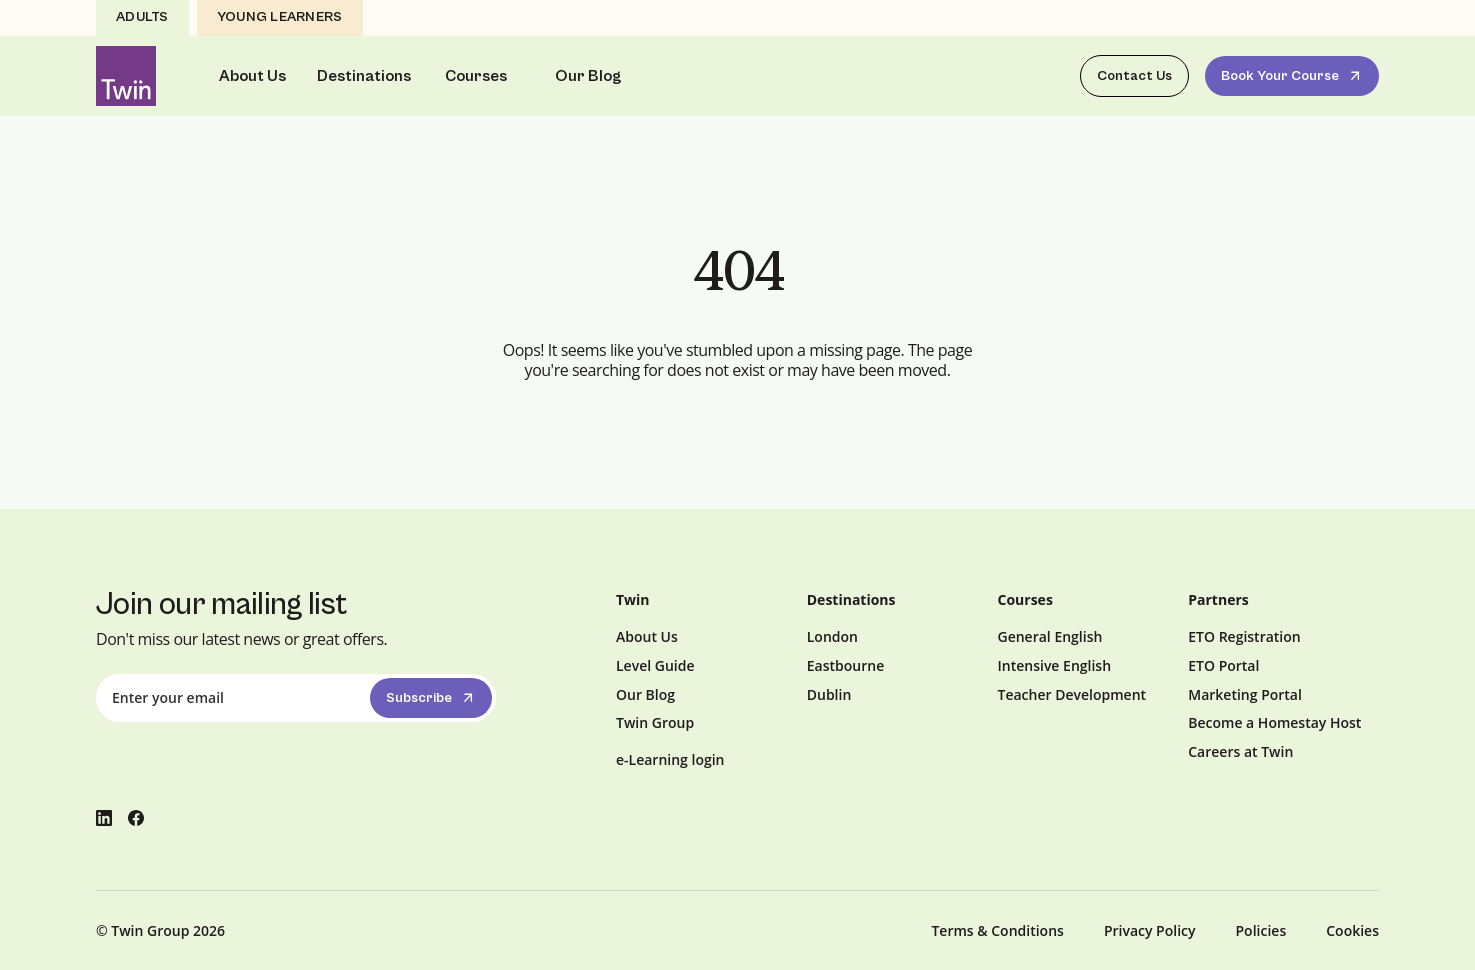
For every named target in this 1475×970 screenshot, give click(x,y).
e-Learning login (670, 759)
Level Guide (655, 665)
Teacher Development (1072, 694)
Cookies (1352, 930)
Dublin (829, 694)
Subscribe (432, 698)
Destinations (364, 76)
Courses (476, 76)
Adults (142, 17)
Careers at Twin (1240, 751)
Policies (1261, 930)
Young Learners (280, 17)
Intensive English (1055, 665)
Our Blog (588, 76)
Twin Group (655, 722)
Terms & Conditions (997, 930)
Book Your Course (1293, 75)
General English (1050, 636)
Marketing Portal (1245, 694)
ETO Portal (1223, 665)
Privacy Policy (1150, 930)
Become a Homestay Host (1274, 722)
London (832, 636)
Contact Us (1134, 76)
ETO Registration (1244, 636)
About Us (252, 76)
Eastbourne (845, 665)
